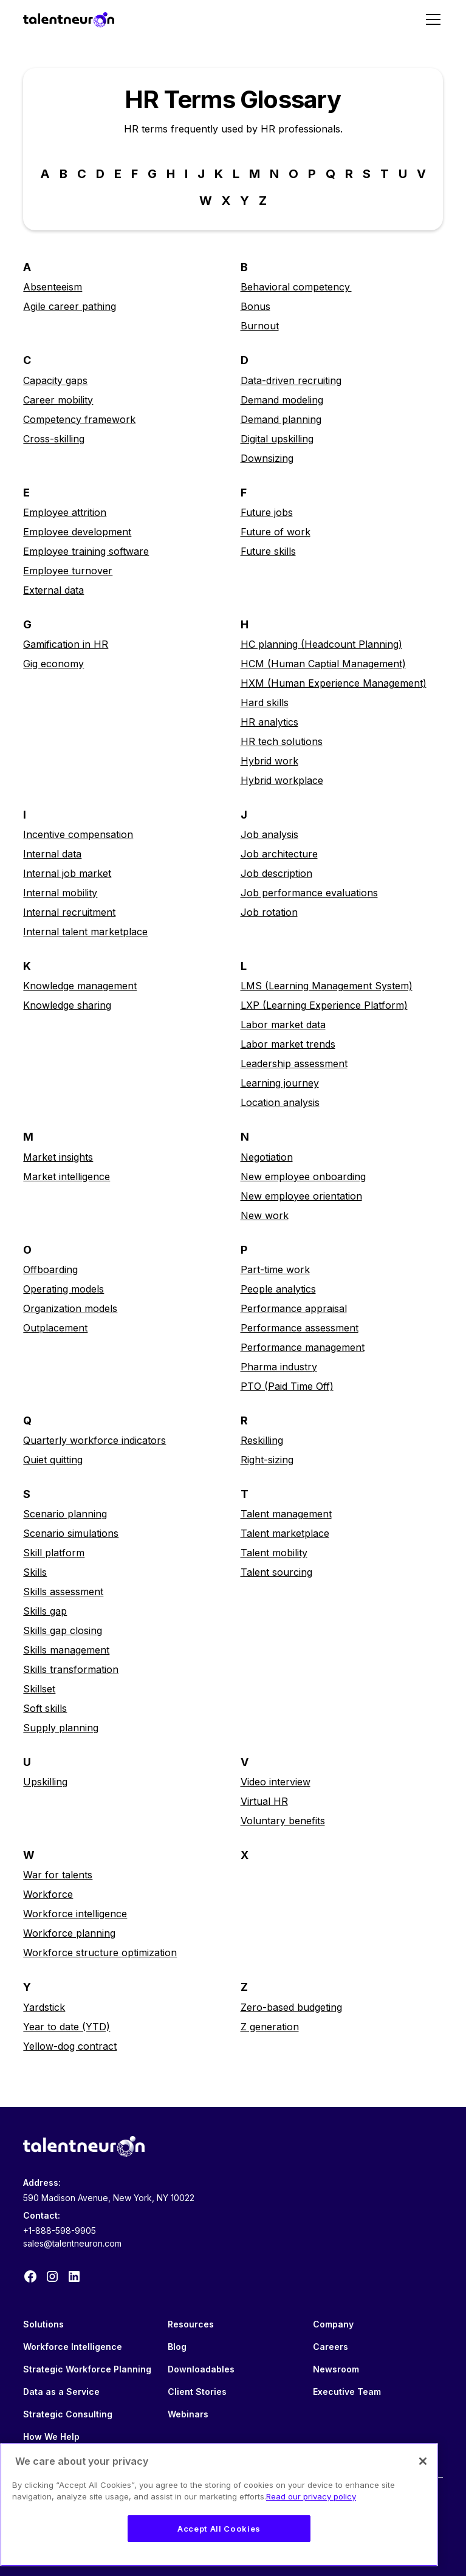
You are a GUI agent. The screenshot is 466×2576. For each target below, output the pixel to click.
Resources (191, 2324)
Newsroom (336, 2369)
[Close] (422, 2461)
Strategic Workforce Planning (87, 2369)
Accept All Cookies (219, 2528)
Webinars (188, 2414)
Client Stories (197, 2391)
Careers (330, 2346)
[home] (68, 19)
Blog (177, 2346)
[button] (431, 19)
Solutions (43, 2324)
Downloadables (201, 2369)
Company (333, 2324)
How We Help (51, 2436)
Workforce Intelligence (72, 2346)
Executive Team (347, 2391)
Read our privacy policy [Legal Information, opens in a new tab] (311, 2496)
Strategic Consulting (67, 2414)
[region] (219, 2504)
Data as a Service (61, 2391)
